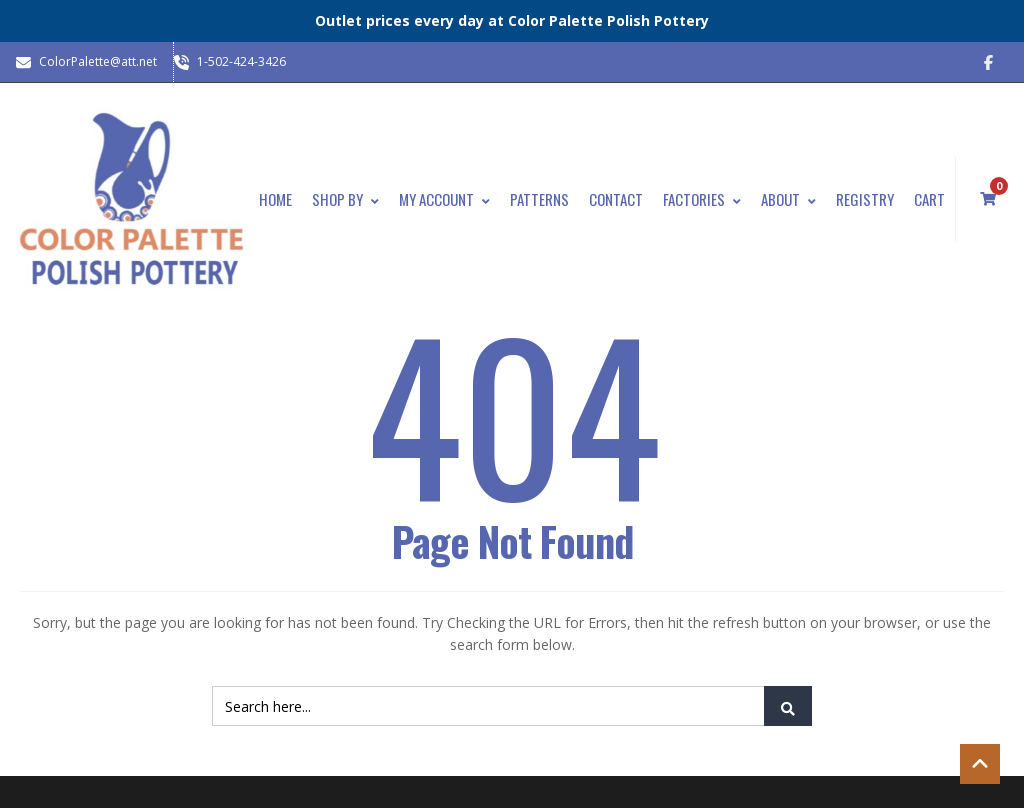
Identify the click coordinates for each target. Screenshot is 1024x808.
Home (275, 199)
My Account (444, 199)
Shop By (345, 199)
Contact (616, 199)
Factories (702, 199)
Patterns (539, 199)
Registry (865, 199)
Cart (929, 199)
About (788, 199)
